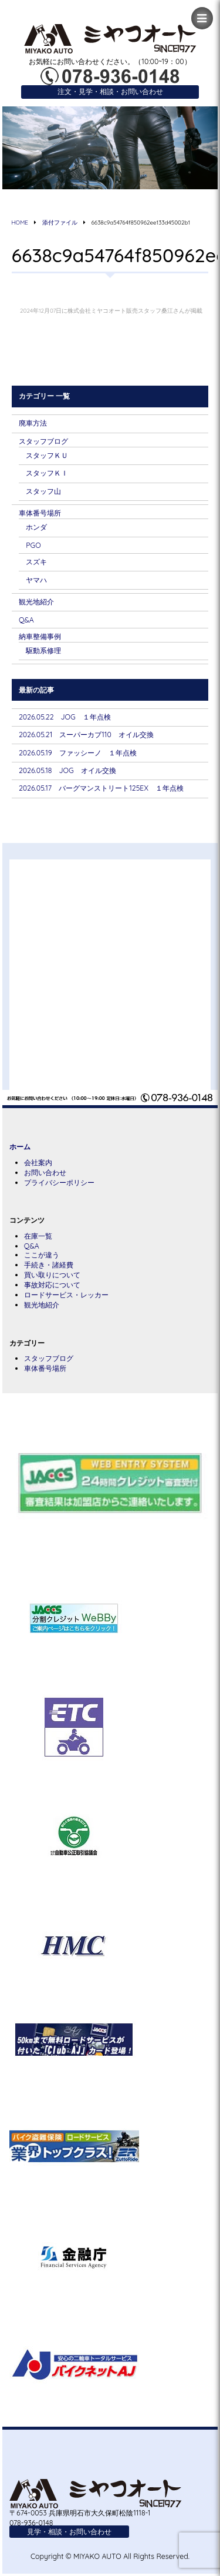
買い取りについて (52, 1274)
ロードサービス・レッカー (66, 1294)
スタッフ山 (43, 491)
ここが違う (41, 1254)
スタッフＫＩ (47, 473)
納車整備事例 (40, 636)
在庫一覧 (38, 1236)
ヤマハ (36, 580)
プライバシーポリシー (59, 1182)
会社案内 (38, 1162)
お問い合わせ (45, 1172)
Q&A (26, 619)
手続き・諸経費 (48, 1264)
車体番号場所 (40, 512)
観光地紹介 (36, 601)
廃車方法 (33, 423)
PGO (33, 545)
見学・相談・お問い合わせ (69, 2531)
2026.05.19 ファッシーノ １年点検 (78, 752)
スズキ (36, 561)
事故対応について (52, 1284)
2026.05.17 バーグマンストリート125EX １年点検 (101, 788)
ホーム (20, 1146)
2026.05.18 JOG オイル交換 (67, 770)
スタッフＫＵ (47, 455)
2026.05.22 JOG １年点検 (65, 716)
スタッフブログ (43, 441)
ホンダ (36, 527)
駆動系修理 (43, 650)
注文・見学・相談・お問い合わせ (110, 91)
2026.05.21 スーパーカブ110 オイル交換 (86, 734)
